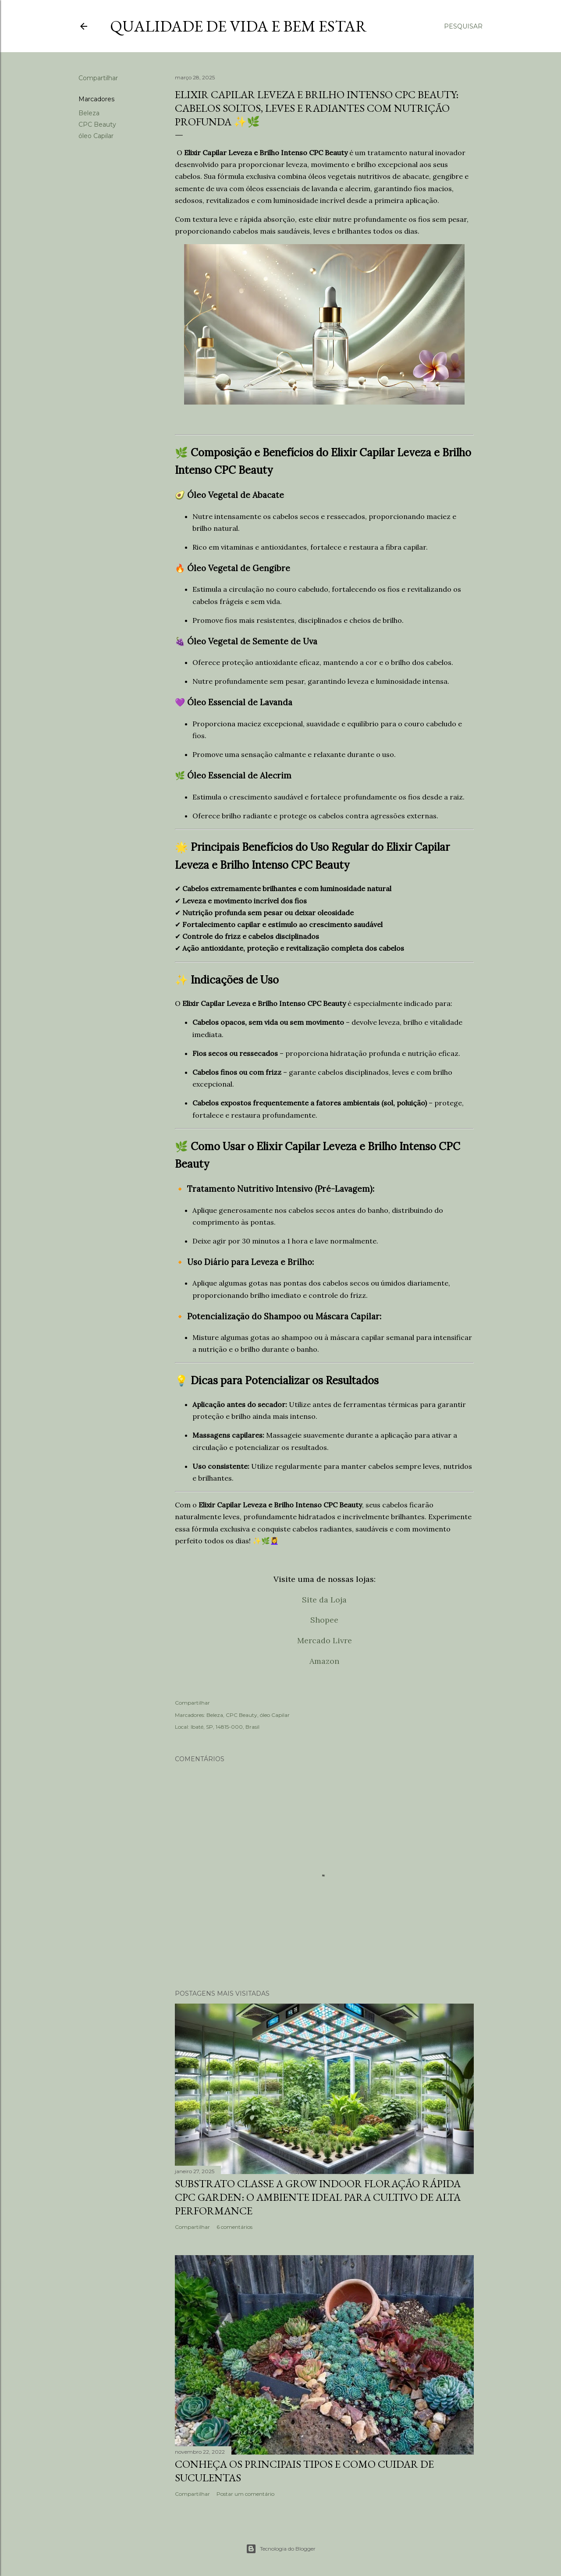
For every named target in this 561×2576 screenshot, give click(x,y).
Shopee (324, 1620)
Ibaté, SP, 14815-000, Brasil (225, 1726)
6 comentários (234, 2227)
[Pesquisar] (463, 26)
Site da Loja (324, 1600)
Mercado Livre (324, 1640)
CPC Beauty (97, 124)
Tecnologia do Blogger (281, 2549)
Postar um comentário (245, 2494)
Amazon (324, 1661)
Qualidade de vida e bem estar (238, 26)
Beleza (88, 113)
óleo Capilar (96, 136)
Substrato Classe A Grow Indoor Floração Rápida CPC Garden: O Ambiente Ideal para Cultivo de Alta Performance (318, 2197)
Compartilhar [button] (98, 78)
